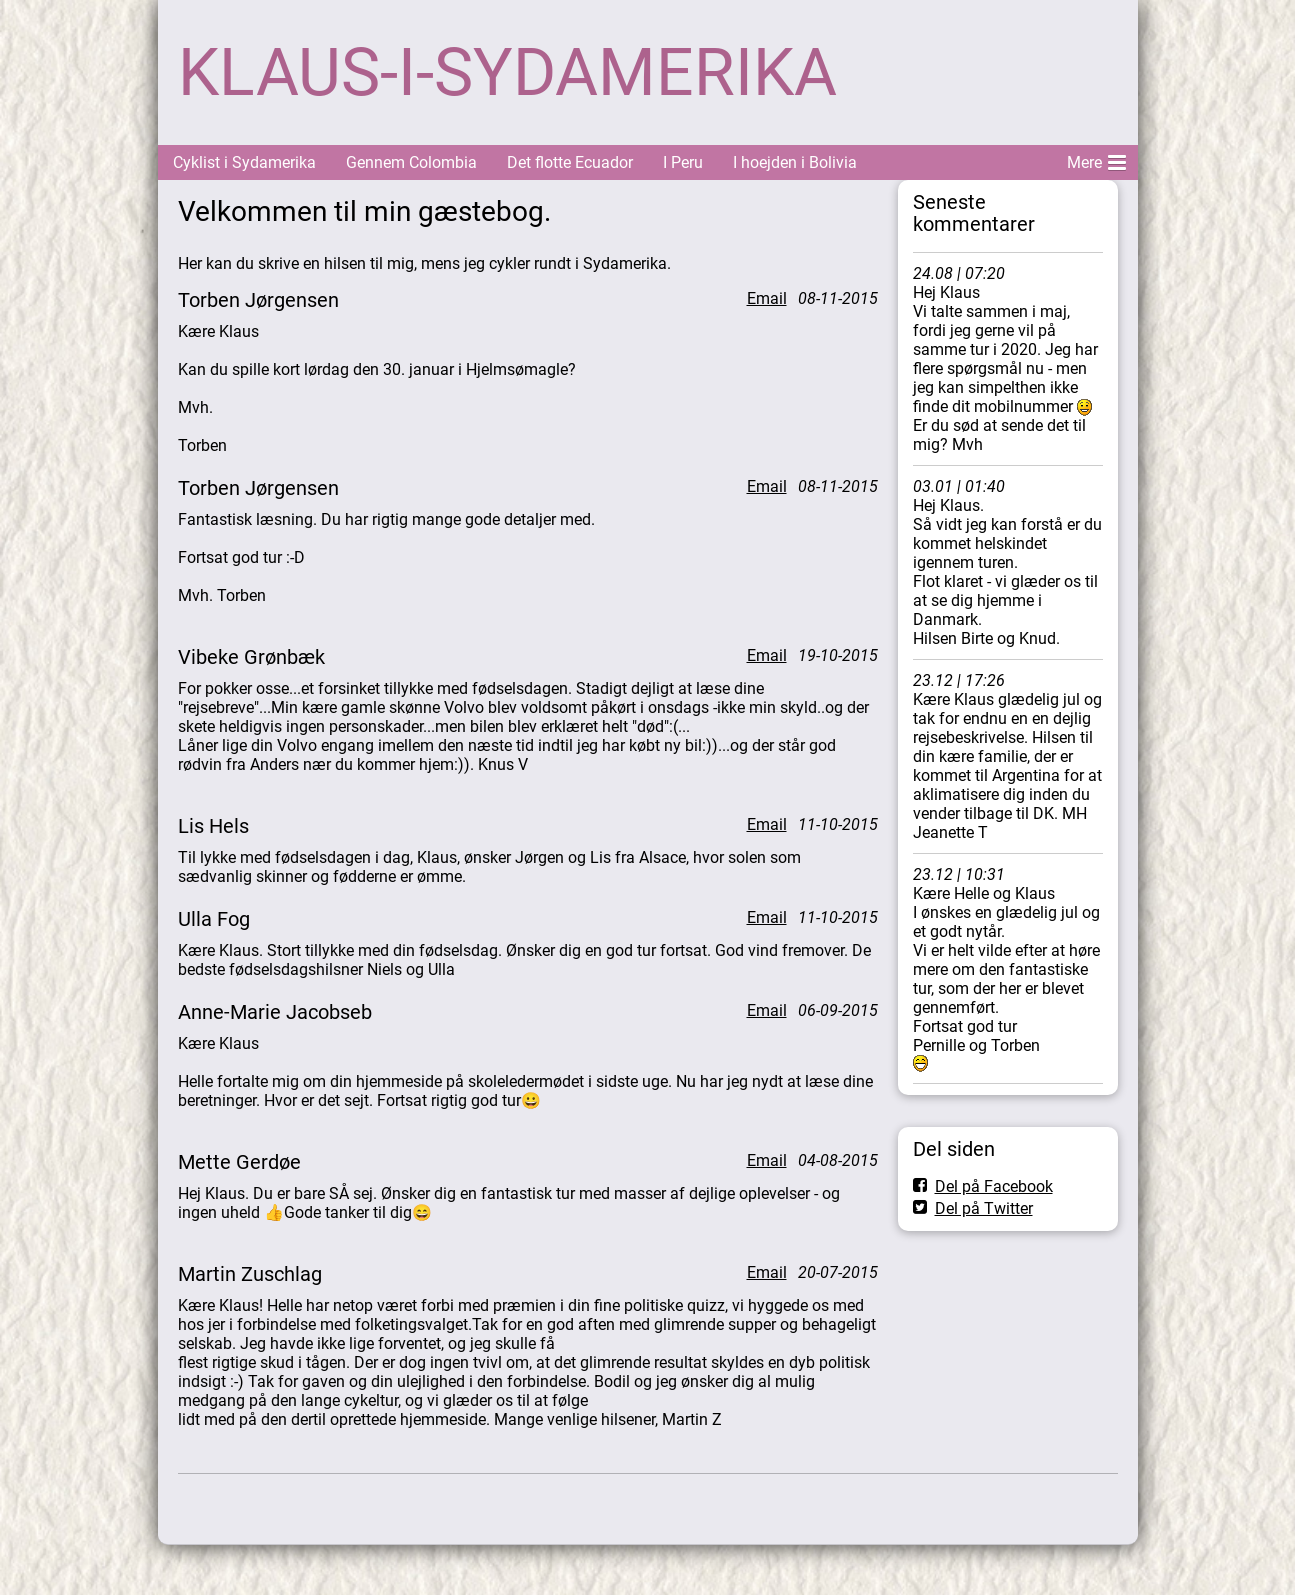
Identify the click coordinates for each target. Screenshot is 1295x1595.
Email (767, 298)
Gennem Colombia (411, 162)
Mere (1096, 159)
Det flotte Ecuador (570, 162)
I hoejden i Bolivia (795, 162)
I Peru (683, 162)
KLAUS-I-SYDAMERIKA (507, 72)
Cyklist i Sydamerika (244, 162)
